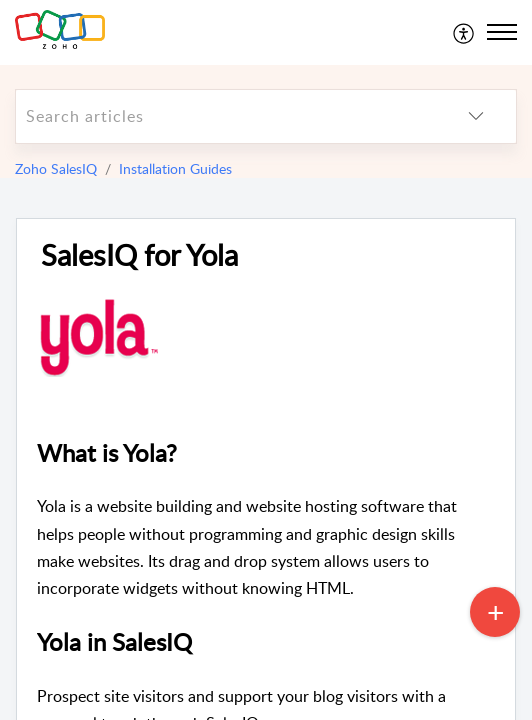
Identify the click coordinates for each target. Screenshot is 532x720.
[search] (226, 116)
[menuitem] (464, 32)
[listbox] (476, 116)
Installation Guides (175, 168)
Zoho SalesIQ (56, 168)
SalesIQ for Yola (139, 255)
